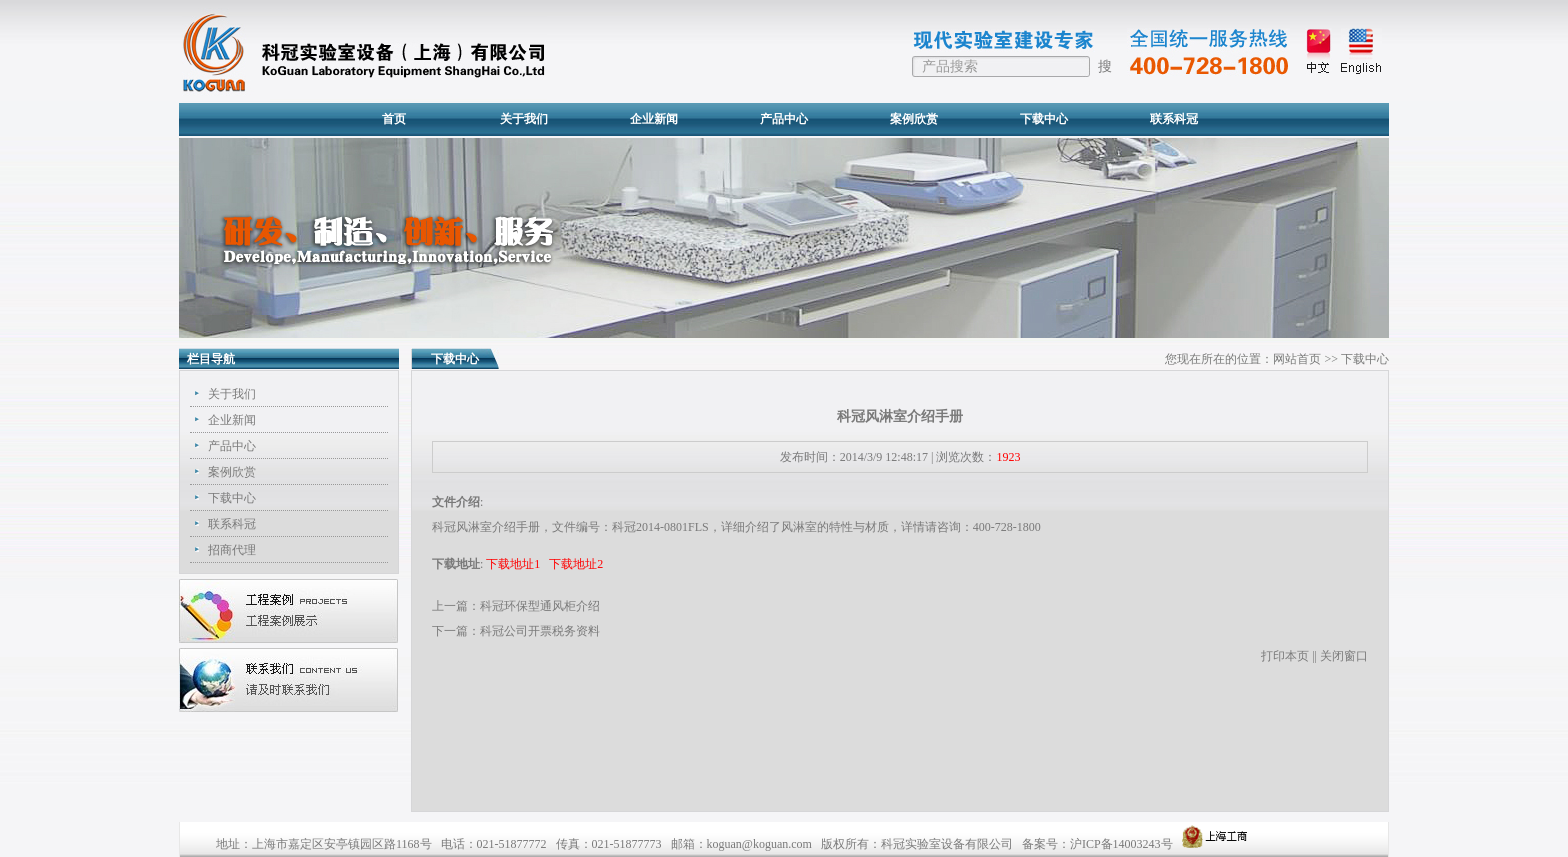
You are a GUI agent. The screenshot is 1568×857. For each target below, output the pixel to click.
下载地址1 (513, 564)
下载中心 (1044, 119)
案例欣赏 (914, 119)
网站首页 (1297, 359)
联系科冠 (1174, 119)
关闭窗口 (1344, 656)
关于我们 (524, 119)
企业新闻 (654, 119)
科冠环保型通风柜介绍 (540, 606)
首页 (394, 119)
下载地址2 (576, 564)
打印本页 (1285, 656)
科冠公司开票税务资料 (540, 631)
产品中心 (784, 119)
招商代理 (232, 550)
